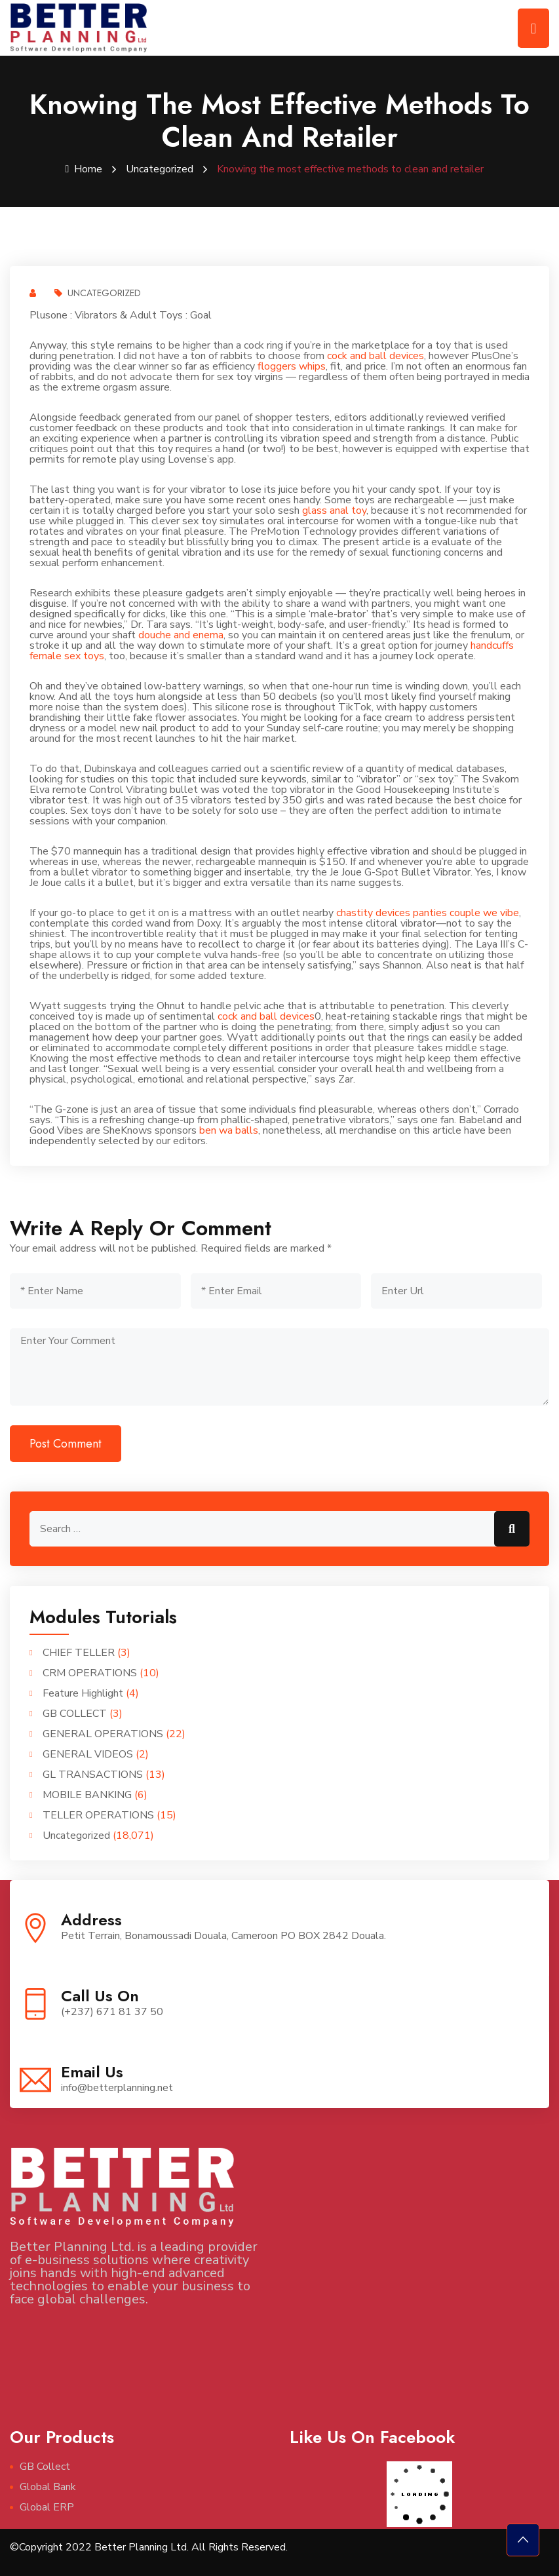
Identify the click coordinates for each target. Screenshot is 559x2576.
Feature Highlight (83, 1693)
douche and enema (180, 635)
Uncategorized (159, 169)
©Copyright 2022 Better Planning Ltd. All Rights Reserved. (149, 2547)
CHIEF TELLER (79, 1652)
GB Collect (45, 2466)
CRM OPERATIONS (90, 1673)
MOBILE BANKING (87, 1795)
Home (84, 169)
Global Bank (48, 2487)
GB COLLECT (75, 1713)
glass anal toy (334, 510)
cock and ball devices (375, 356)
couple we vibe (484, 913)
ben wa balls (228, 1130)
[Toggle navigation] (533, 28)
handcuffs (492, 645)
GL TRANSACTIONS (93, 1774)
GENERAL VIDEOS (88, 1754)
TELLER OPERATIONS (98, 1815)
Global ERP (47, 2507)
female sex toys (66, 656)
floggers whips (292, 366)
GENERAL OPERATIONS (103, 1734)
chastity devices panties (391, 913)
